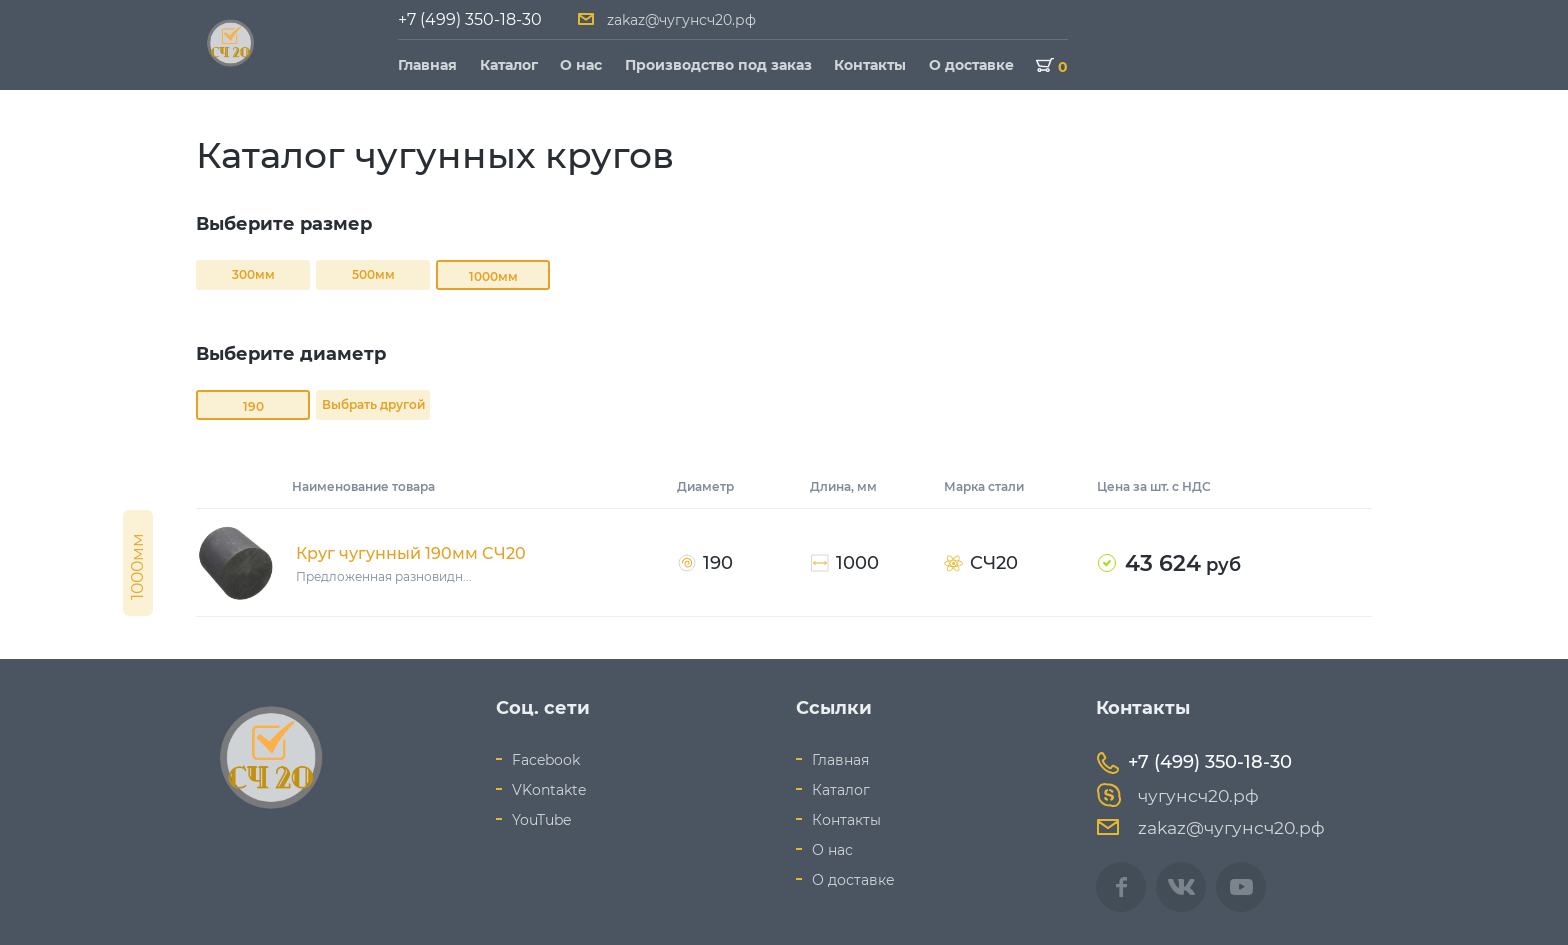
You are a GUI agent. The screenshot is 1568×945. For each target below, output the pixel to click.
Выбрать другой (373, 404)
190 (253, 406)
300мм (253, 274)
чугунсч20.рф (1177, 795)
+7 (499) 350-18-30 (470, 19)
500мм (373, 274)
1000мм (493, 276)
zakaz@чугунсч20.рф (681, 20)
